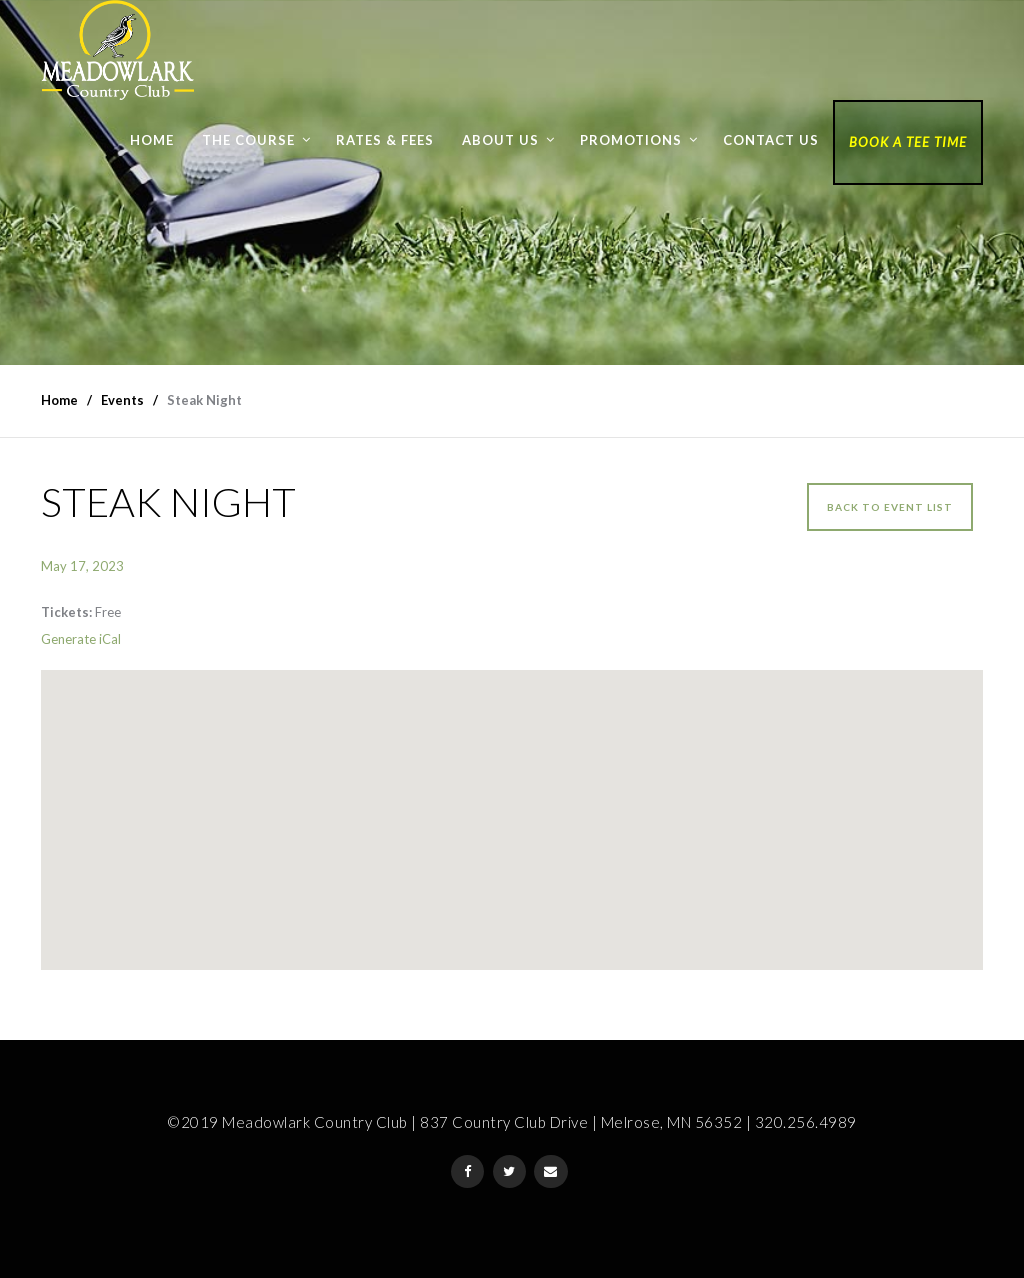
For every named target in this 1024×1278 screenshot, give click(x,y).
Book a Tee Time (908, 142)
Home (152, 140)
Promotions (631, 140)
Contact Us (771, 140)
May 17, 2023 (82, 566)
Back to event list (890, 507)
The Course (248, 140)
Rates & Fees (385, 140)
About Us (500, 140)
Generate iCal (81, 639)
